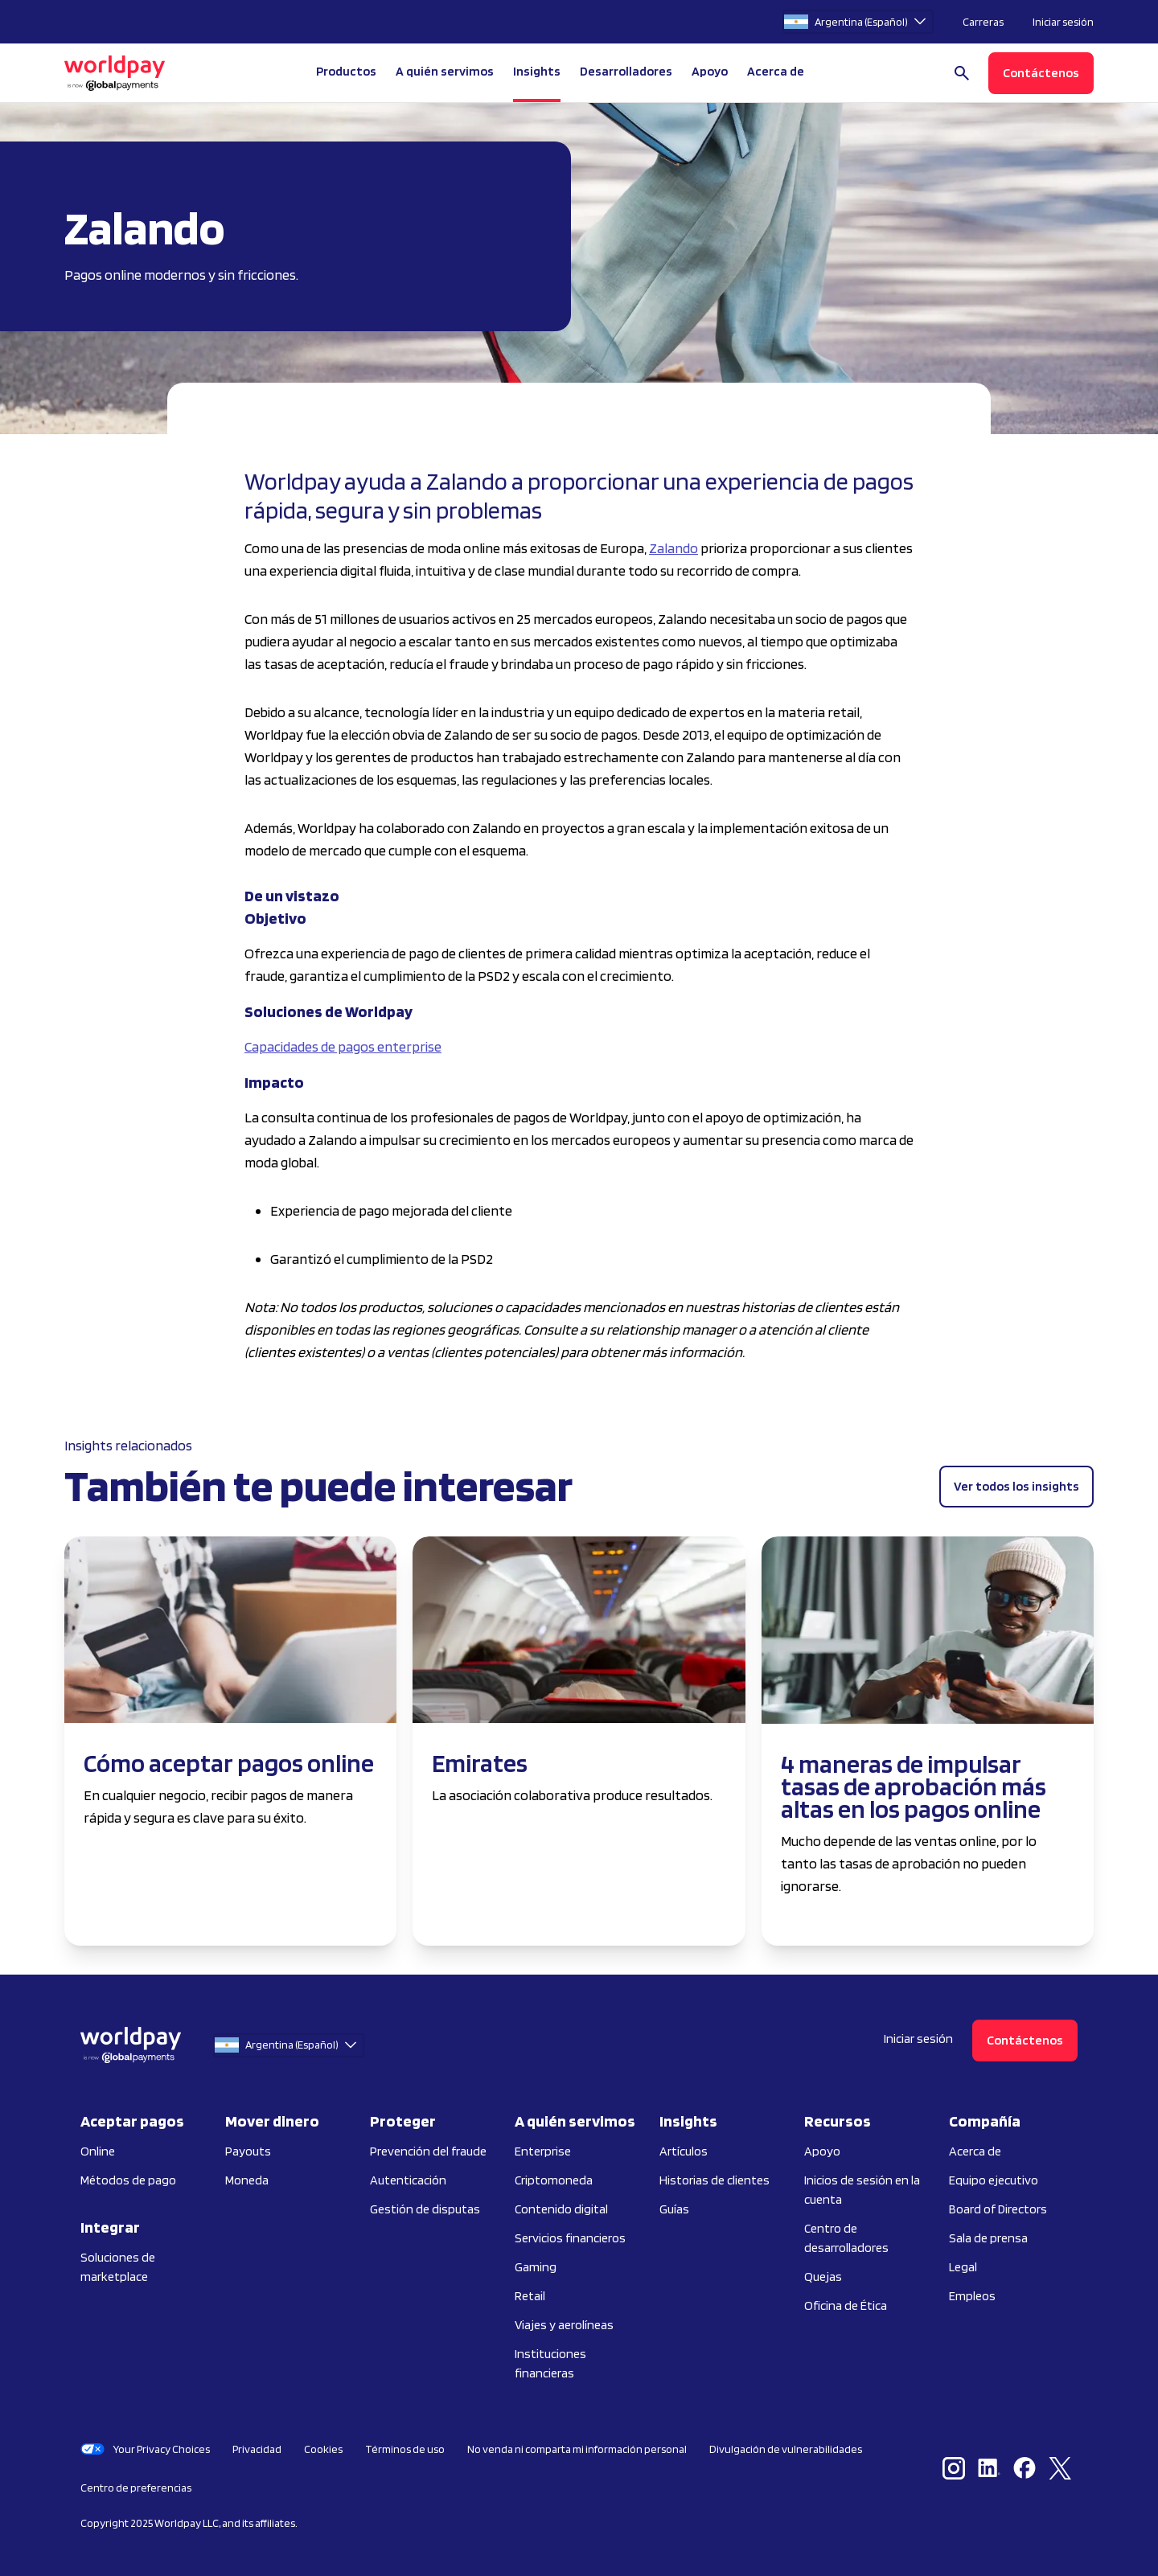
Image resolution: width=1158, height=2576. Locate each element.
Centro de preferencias (135, 2487)
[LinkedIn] (992, 2468)
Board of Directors (998, 2209)
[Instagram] (956, 2468)
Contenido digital (561, 2209)
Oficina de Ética (845, 2305)
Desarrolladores (626, 71)
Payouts (248, 2151)
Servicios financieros (570, 2238)
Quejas (823, 2276)
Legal (963, 2267)
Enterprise (543, 2151)
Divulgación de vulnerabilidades (785, 2449)
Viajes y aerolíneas (564, 2324)
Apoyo (710, 71)
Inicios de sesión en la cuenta (862, 2189)
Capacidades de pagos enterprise (342, 1046)
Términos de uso (405, 2449)
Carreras (983, 21)
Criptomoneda (554, 2180)
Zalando (673, 547)
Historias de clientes (714, 2180)
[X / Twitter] (1063, 2468)
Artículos (683, 2151)
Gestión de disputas (425, 2209)
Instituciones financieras (550, 2363)
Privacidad (256, 2449)
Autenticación (408, 2180)
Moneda (247, 2180)
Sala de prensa (988, 2238)
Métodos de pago (128, 2180)
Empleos (972, 2295)
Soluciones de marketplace (117, 2267)
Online (97, 2151)
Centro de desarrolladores (846, 2238)
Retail (530, 2295)
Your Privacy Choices (145, 2449)
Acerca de (975, 2151)
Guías (674, 2209)
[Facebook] (1027, 2467)
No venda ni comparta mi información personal (577, 2449)
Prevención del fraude (428, 2151)
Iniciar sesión (1063, 21)
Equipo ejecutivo (993, 2180)
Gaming (535, 2267)
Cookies (323, 2449)
